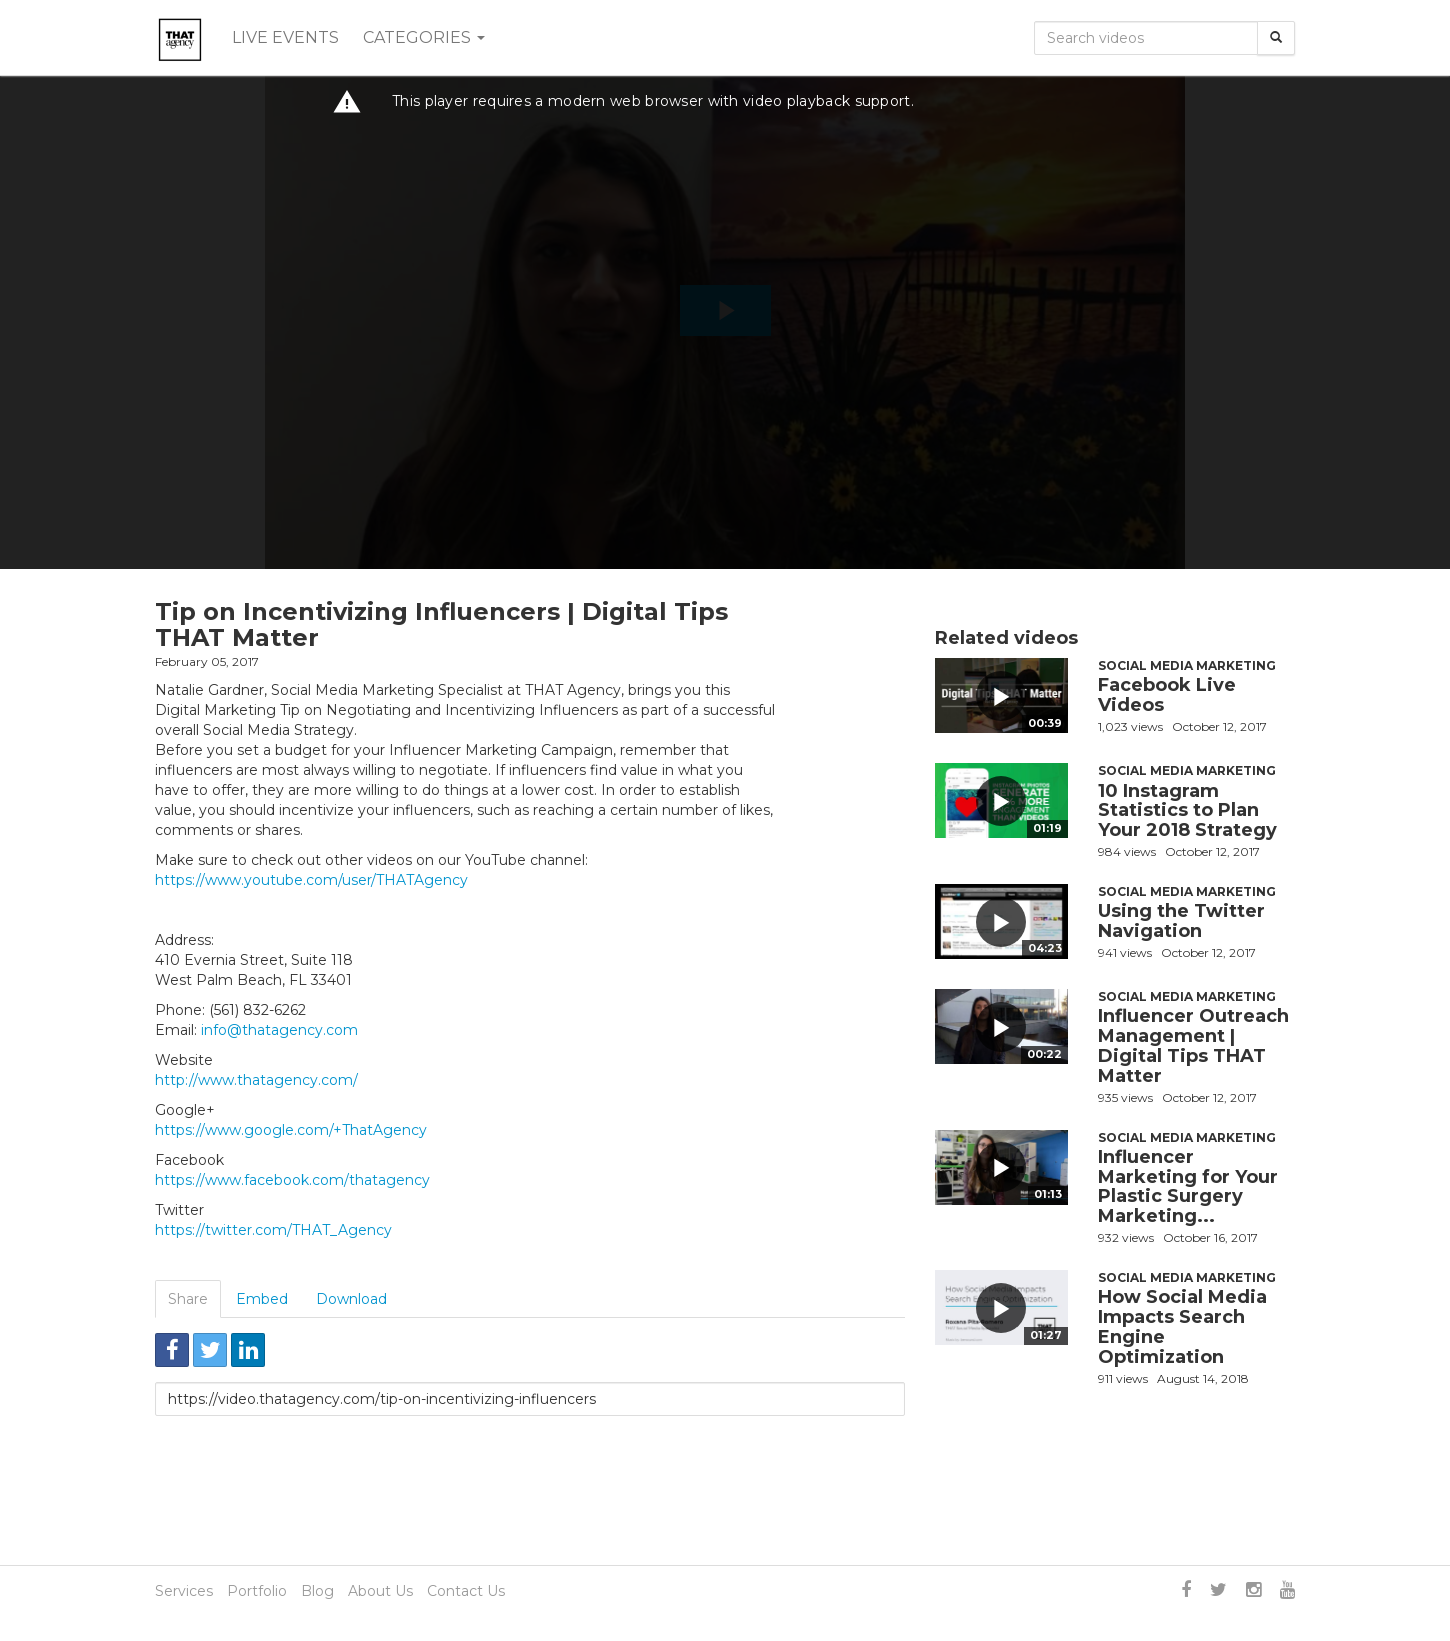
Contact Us (466, 1591)
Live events (285, 37)
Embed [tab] (262, 1299)
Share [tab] (188, 1299)
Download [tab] (351, 1299)
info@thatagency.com (279, 1030)
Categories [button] (424, 37)
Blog (317, 1591)
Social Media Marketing (1187, 665)
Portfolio (257, 1591)
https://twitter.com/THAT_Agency (273, 1230)
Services (184, 1591)
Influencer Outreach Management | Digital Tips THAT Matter (1193, 1045)
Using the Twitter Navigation (1181, 921)
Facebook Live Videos (1167, 695)
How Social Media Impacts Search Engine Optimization (1182, 1326)
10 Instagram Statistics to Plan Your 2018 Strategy (1187, 811)
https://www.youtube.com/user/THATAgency (311, 880)
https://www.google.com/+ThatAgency (291, 1130)
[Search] (1276, 38)
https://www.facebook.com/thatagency (292, 1180)
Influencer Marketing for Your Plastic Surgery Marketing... (1188, 1186)
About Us (380, 1591)
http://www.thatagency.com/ (256, 1080)
